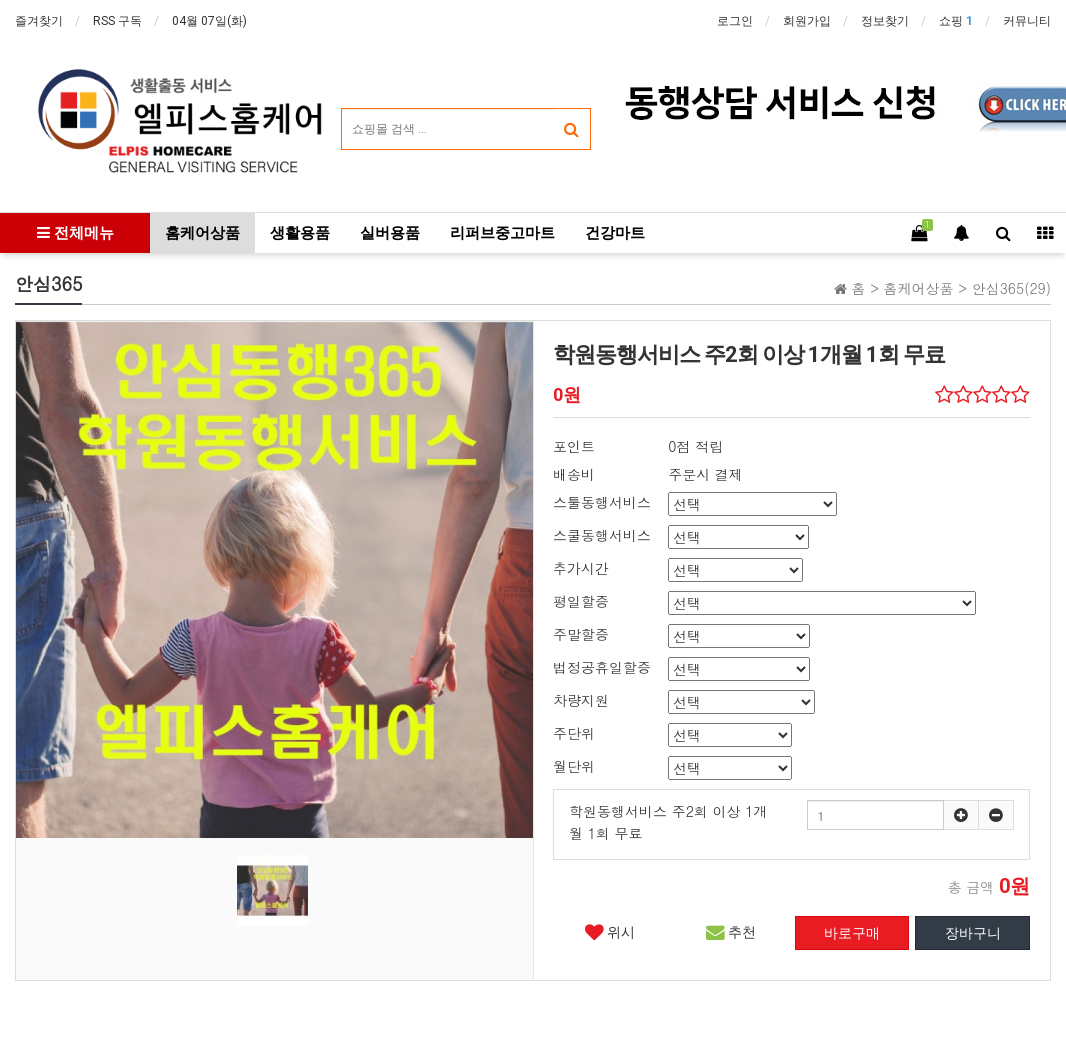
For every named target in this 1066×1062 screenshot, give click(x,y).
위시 (610, 932)
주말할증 (581, 634)
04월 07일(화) (209, 21)
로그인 (735, 21)
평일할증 (581, 601)
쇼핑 (956, 21)
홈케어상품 (202, 233)
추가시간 (581, 568)
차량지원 (581, 700)
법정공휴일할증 (602, 667)
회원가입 (807, 21)
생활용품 (300, 233)
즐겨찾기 (39, 21)
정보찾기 (885, 21)
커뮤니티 (1027, 21)
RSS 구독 (117, 21)
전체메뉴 (75, 233)
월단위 (574, 766)
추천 (731, 932)
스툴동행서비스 (602, 502)
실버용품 (390, 233)
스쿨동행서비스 (602, 535)
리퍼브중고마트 (502, 233)
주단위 (574, 733)
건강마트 (615, 233)
